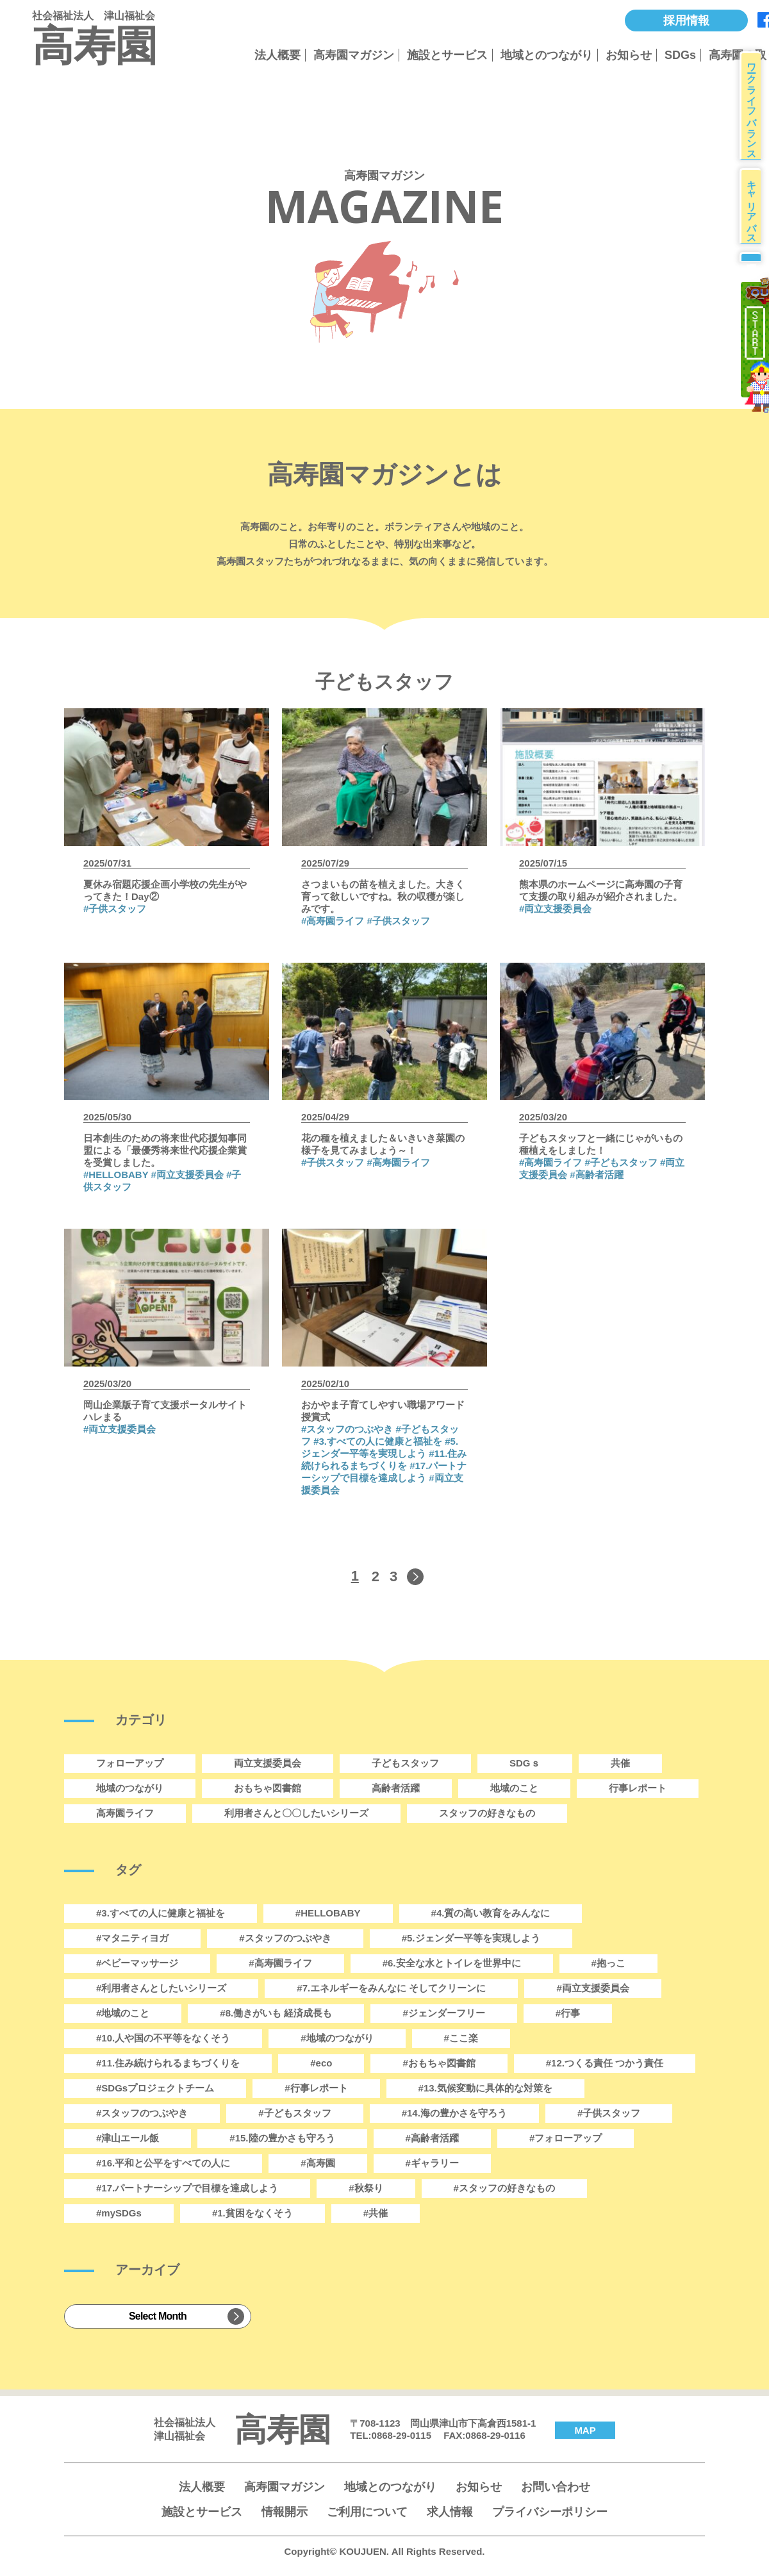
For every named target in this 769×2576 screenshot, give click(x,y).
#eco (321, 2062)
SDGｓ (524, 1762)
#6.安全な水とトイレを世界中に (452, 1962)
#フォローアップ (565, 2137)
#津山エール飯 (127, 2137)
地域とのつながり (546, 55)
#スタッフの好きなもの (504, 2187)
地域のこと (514, 1787)
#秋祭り (366, 2187)
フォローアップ (129, 1762)
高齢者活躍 (396, 1787)
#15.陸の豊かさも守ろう (282, 2137)
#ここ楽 (461, 2037)
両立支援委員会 (267, 1762)
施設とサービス (447, 55)
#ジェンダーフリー (443, 2012)
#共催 (375, 2212)
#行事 (568, 2012)
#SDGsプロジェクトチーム (155, 2087)
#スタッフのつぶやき (142, 2112)
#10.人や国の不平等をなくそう (163, 2037)
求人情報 (450, 2511)
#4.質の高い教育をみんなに (490, 1912)
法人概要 (277, 55)
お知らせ (629, 55)
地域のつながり (129, 1787)
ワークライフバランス (755, 112)
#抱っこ (608, 1962)
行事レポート (637, 1787)
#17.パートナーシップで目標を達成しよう (187, 2187)
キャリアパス (755, 225)
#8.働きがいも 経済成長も (276, 2012)
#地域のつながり (337, 2037)
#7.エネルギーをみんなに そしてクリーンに (391, 1987)
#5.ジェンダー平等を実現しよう (471, 1937)
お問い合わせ (555, 2486)
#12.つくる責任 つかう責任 (604, 2062)
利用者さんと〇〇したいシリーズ (296, 1812)
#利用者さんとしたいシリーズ (161, 1987)
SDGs (680, 55)
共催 (620, 1762)
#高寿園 (318, 2162)
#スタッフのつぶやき (347, 1429)
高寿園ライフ (125, 1812)
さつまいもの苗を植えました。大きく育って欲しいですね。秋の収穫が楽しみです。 (383, 896)
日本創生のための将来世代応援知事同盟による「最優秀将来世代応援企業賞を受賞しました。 (165, 1150)
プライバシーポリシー (550, 2511)
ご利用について (367, 2511)
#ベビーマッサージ (137, 1962)
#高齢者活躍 (596, 1174)
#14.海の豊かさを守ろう (454, 2112)
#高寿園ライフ (332, 920)
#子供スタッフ (114, 908)
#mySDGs (119, 2212)
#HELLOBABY (115, 1174)
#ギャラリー (432, 2162)
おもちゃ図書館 (267, 1787)
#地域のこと (122, 2012)
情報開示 (284, 2511)
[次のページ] (414, 1576)
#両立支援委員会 (555, 908)
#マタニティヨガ (132, 1937)
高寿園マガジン (353, 55)
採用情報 (686, 20)
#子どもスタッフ (621, 1162)
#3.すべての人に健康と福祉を (377, 1441)
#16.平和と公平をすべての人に (163, 2162)
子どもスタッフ (405, 1762)
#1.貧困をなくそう (252, 2212)
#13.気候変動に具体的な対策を (485, 2087)
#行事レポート (316, 2087)
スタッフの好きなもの (487, 1812)
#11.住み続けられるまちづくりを (168, 2062)
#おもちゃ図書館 (438, 2062)
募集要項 (754, 289)
